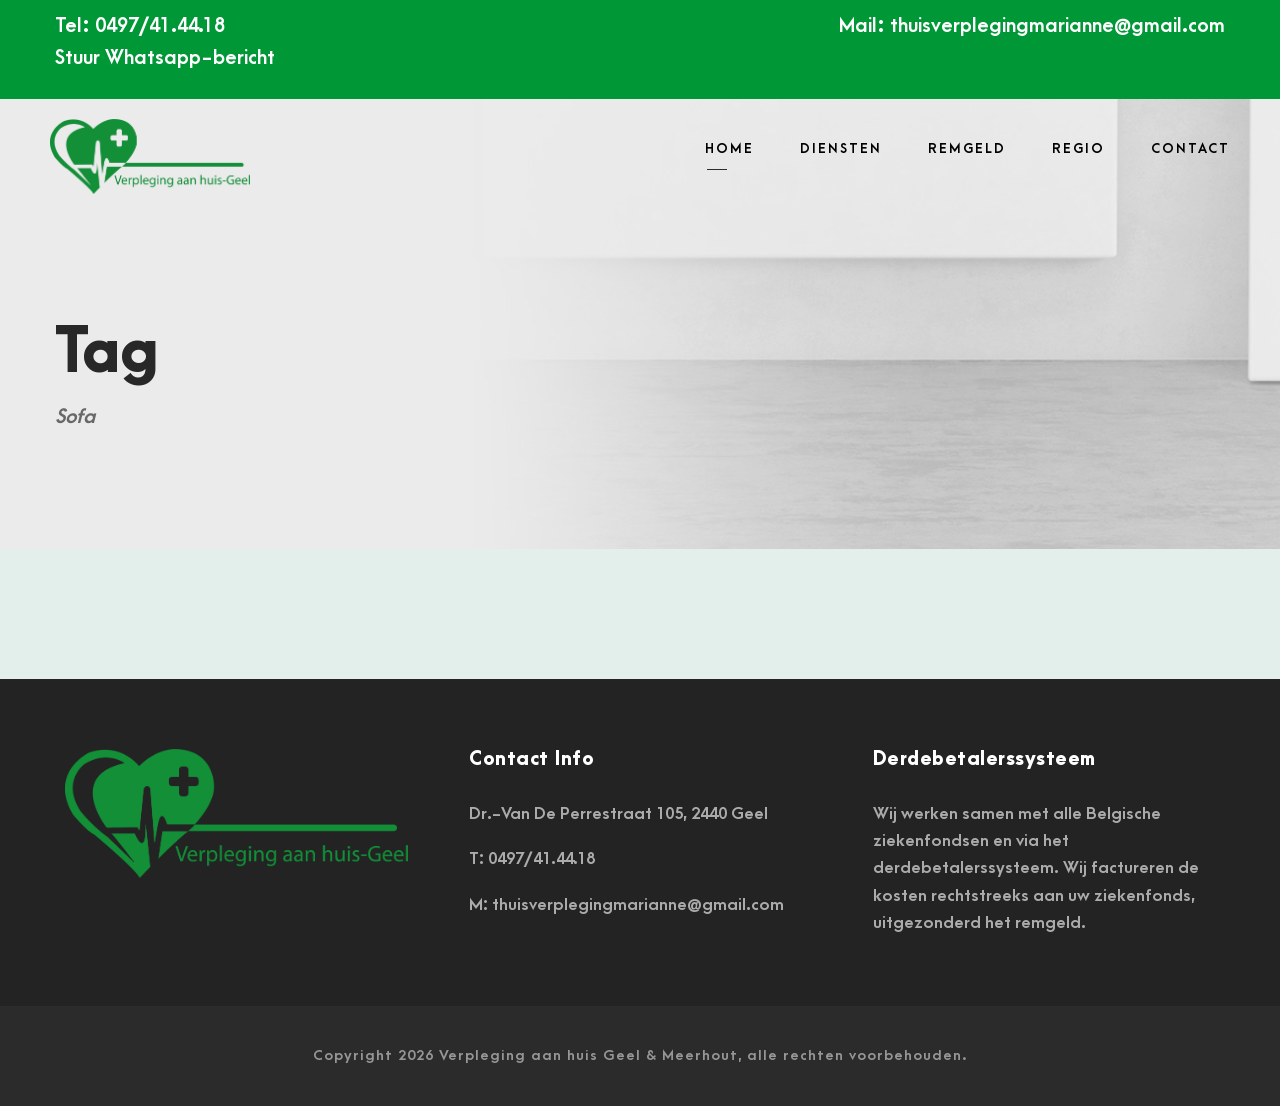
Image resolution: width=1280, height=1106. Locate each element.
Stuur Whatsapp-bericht (165, 58)
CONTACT (1190, 148)
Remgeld (967, 148)
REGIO (1078, 148)
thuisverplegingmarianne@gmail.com (1057, 26)
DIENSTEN (841, 148)
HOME (729, 148)
